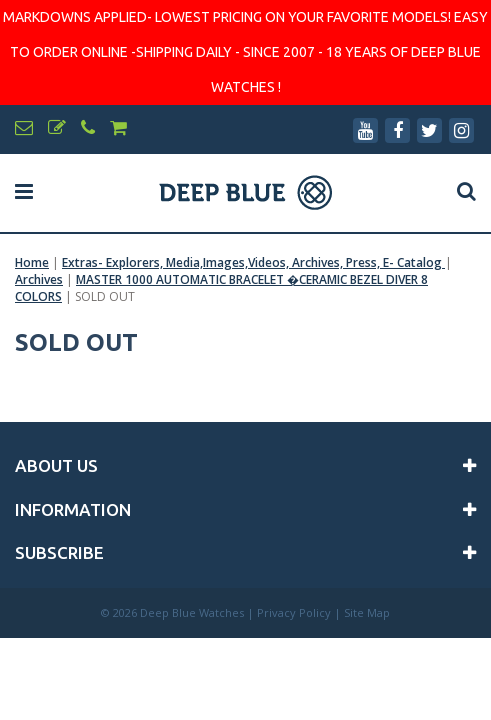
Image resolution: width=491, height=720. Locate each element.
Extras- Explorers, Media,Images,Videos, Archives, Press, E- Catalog (253, 262)
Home (32, 262)
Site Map (367, 612)
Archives (39, 279)
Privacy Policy (294, 612)
